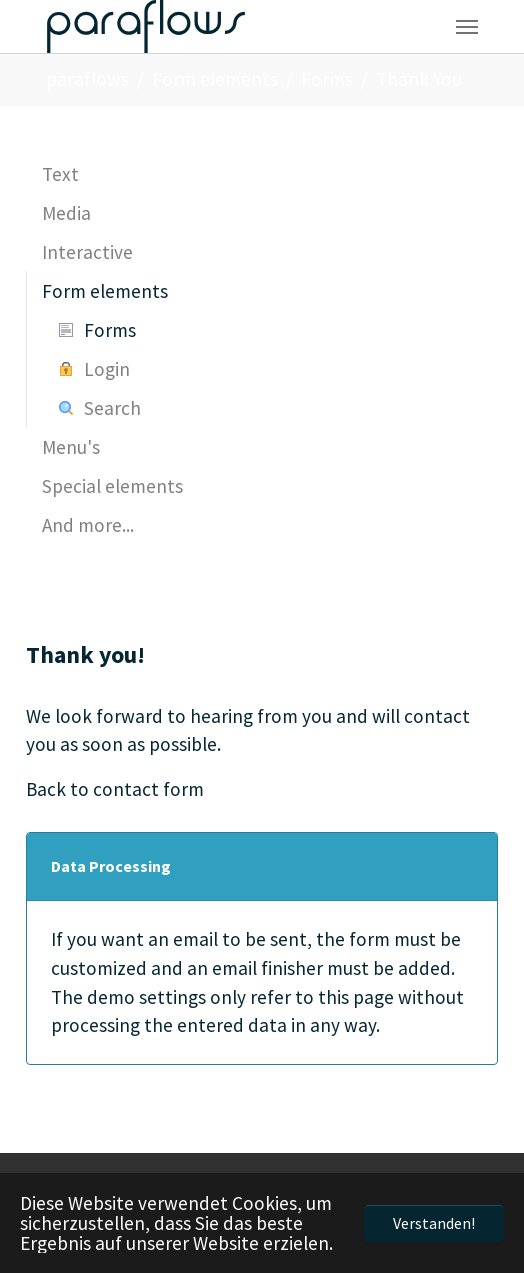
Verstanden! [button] (434, 1223)
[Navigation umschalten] (467, 27)
